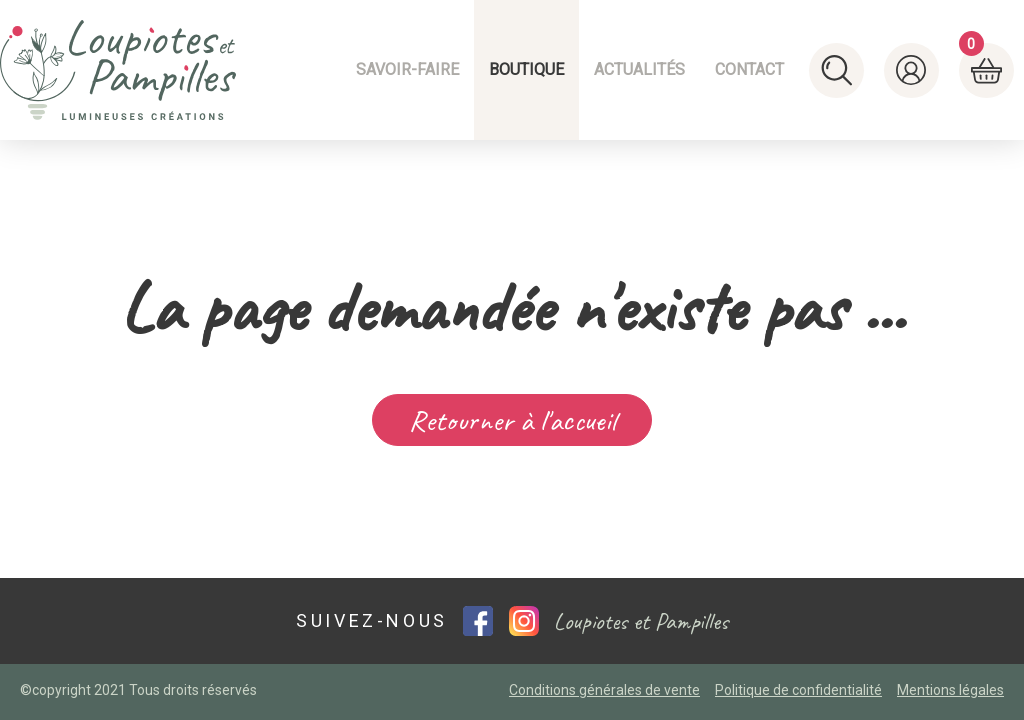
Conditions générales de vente (604, 690)
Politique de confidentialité (798, 690)
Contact (749, 69)
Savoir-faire (407, 69)
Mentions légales (950, 690)
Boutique (526, 69)
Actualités (639, 69)
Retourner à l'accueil (512, 420)
